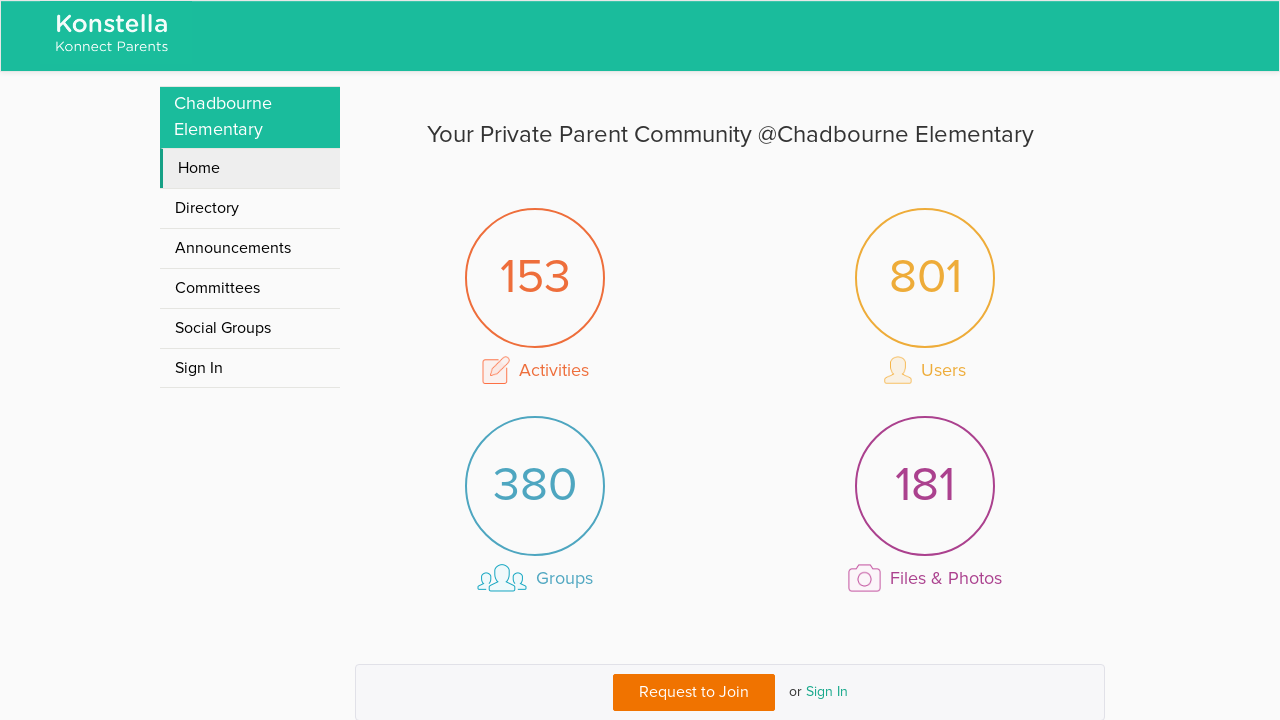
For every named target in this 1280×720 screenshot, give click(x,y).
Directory (207, 208)
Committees (217, 288)
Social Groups (223, 328)
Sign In (827, 692)
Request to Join (694, 692)
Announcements (233, 248)
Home (199, 168)
